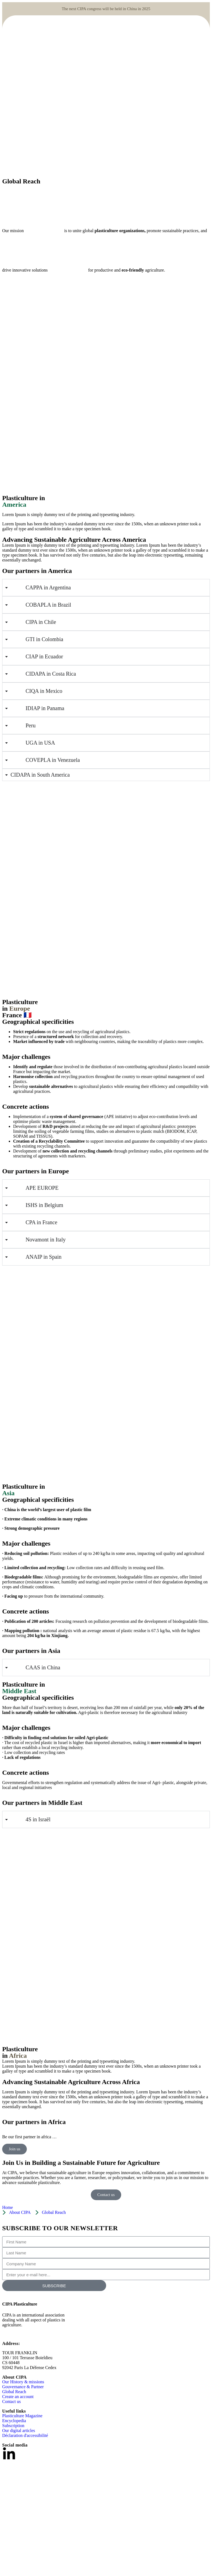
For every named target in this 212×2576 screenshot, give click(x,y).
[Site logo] (47, 114)
